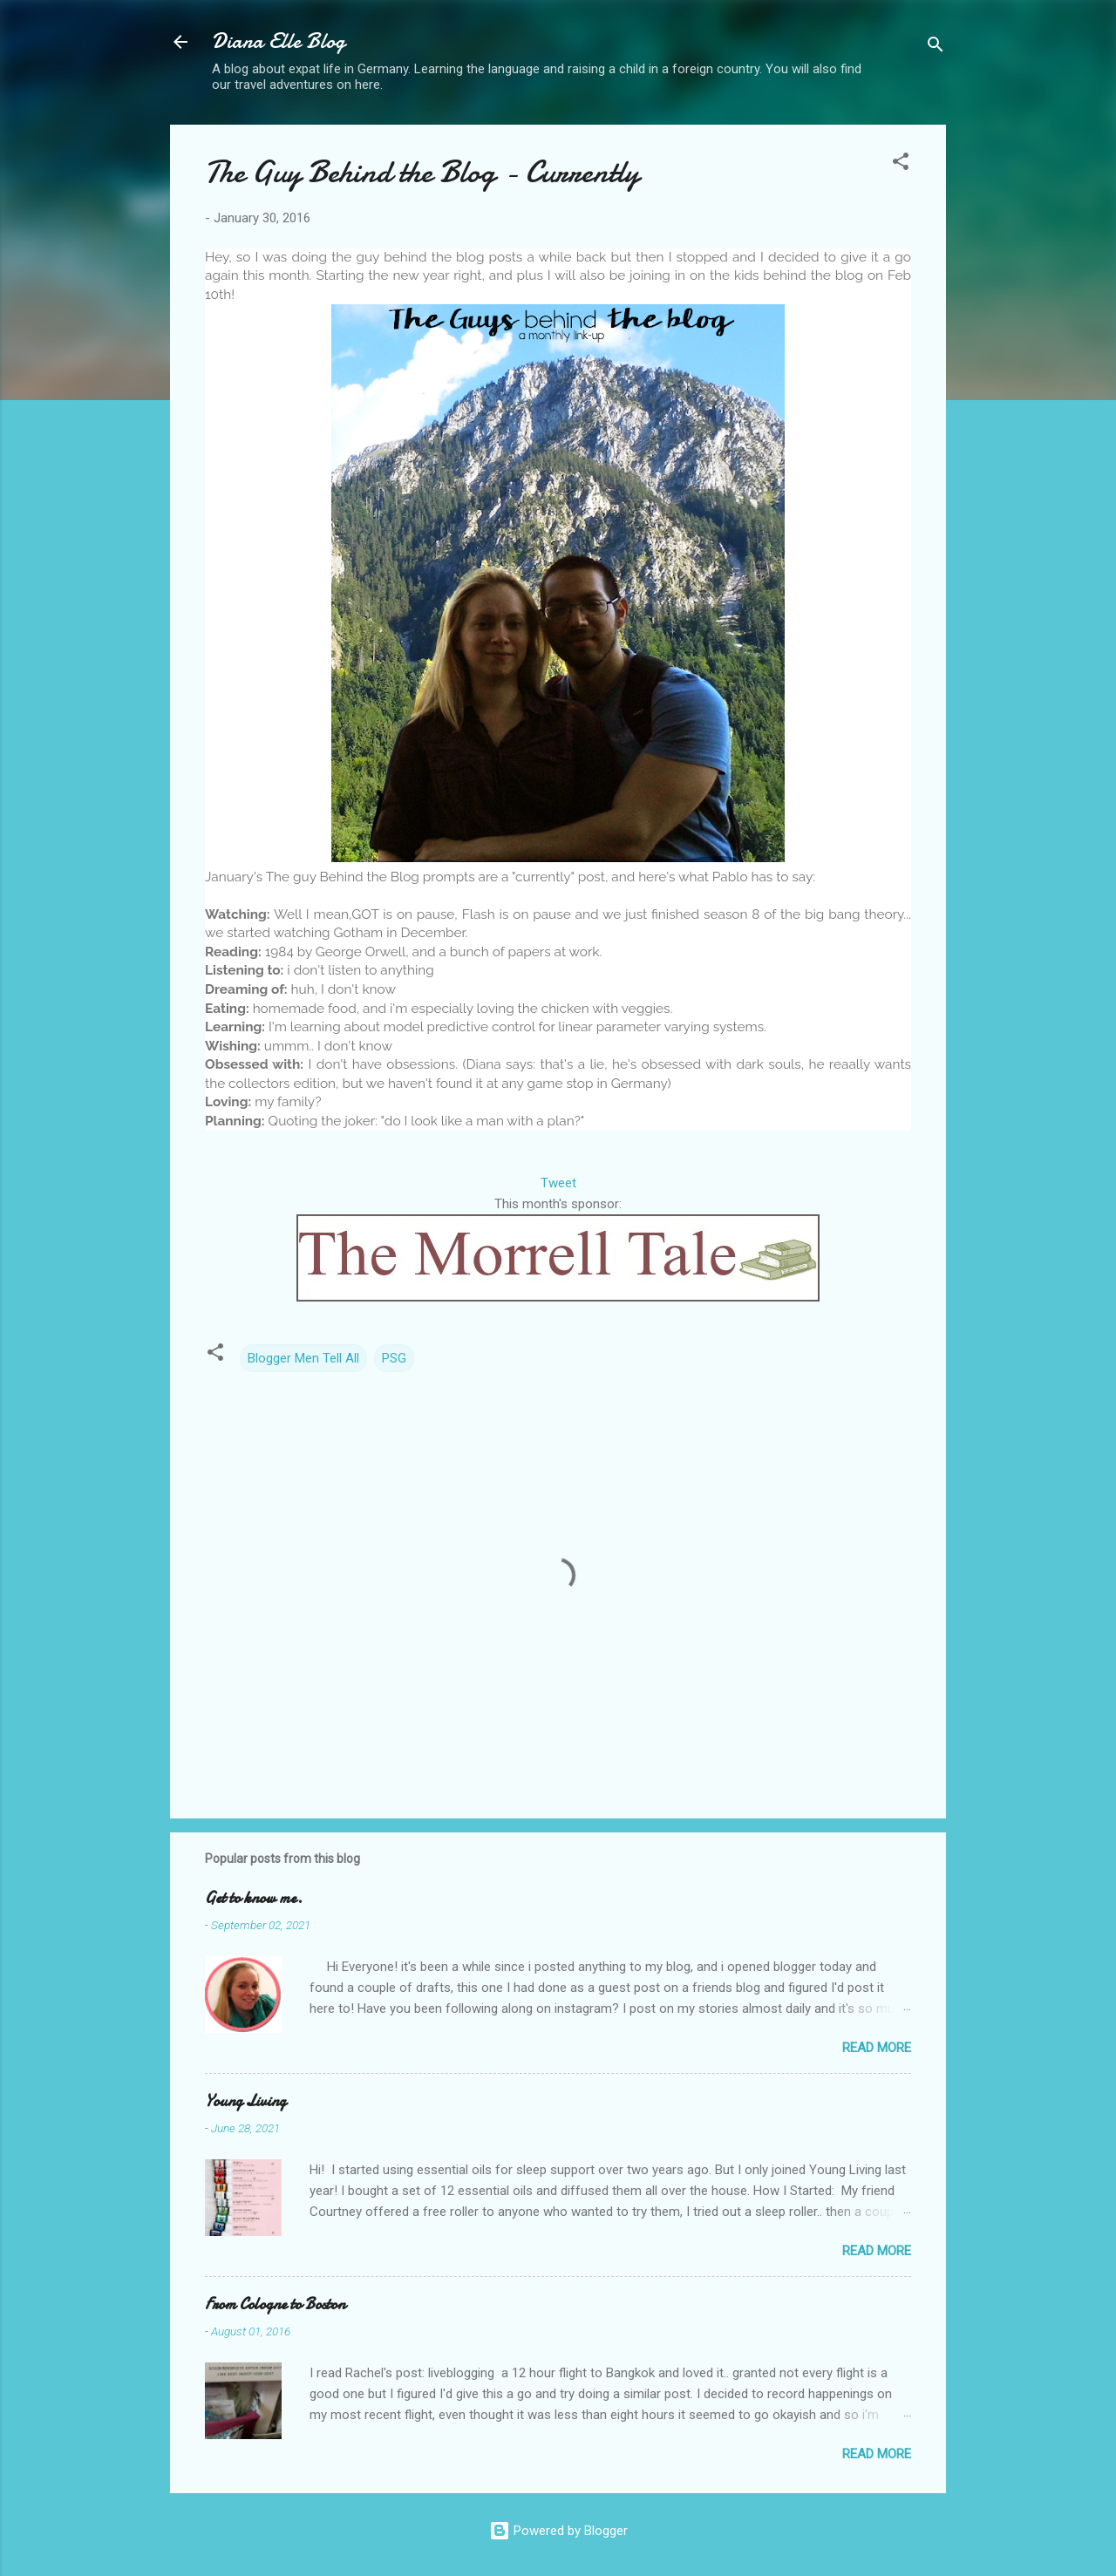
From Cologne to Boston (275, 2304)
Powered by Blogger (558, 2531)
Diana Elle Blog (278, 41)
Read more (876, 2048)
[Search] (935, 47)
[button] (900, 164)
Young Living (245, 2101)
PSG (394, 1358)
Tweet (558, 1183)
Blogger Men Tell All (303, 1358)
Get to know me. (254, 1898)
